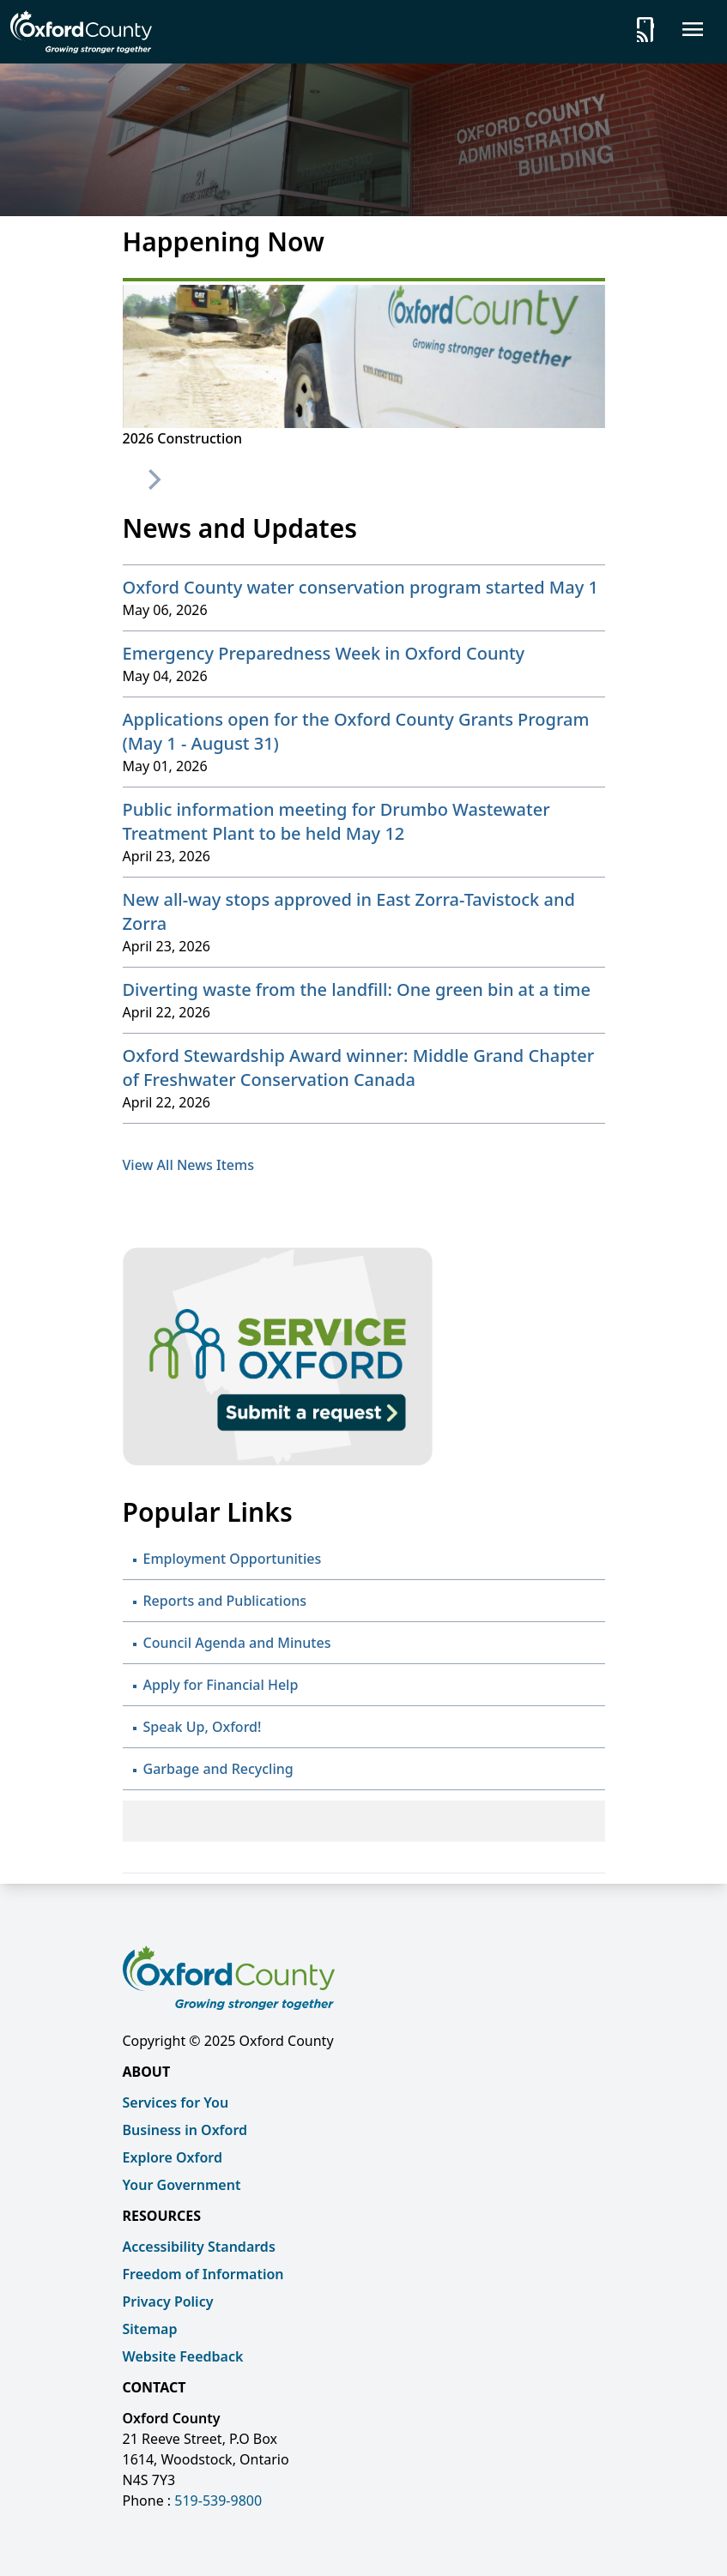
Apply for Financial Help (221, 1684)
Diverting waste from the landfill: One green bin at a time (357, 989)
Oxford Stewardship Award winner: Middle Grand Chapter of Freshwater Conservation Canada (359, 1067)
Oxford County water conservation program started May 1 (360, 587)
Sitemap (150, 2329)
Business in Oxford (185, 2130)
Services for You (176, 2102)
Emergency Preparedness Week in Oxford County (324, 653)
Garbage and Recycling (218, 1768)
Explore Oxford (172, 2157)
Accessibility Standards (199, 2246)
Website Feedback (183, 2356)
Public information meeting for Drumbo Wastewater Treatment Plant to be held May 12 (336, 821)
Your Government (182, 2184)
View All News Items (188, 1164)
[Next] (153, 479)
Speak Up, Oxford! (202, 1726)
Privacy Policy (168, 2301)
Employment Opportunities (232, 1558)
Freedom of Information (203, 2274)
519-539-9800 (218, 2500)
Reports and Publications (224, 1600)
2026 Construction (183, 438)
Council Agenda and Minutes (237, 1642)
